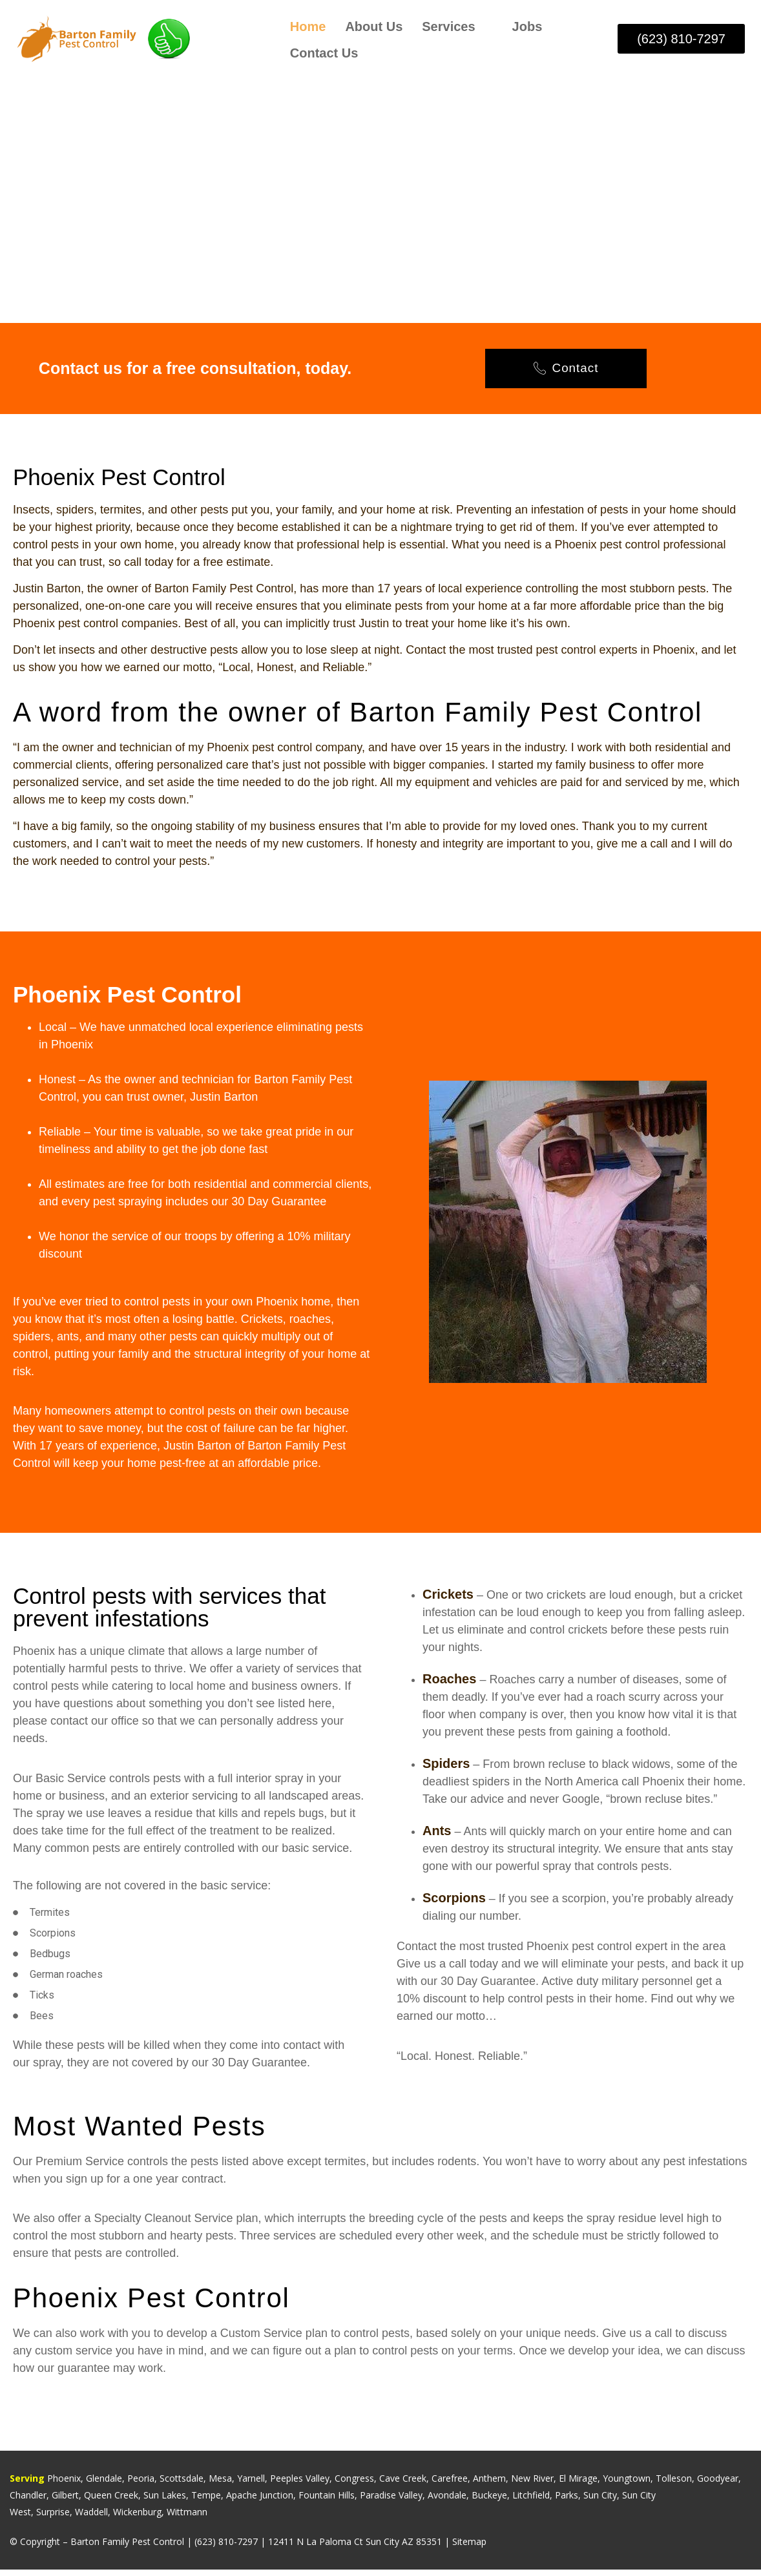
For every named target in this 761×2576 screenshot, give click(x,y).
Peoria (140, 2484)
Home (308, 26)
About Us (373, 26)
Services (455, 26)
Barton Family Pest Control (127, 2548)
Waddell (91, 2518)
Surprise (53, 2518)
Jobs (527, 26)
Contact (566, 372)
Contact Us (324, 52)
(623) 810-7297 (226, 2548)
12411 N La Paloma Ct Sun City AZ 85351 (355, 2548)
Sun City (600, 2501)
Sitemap (469, 2548)
